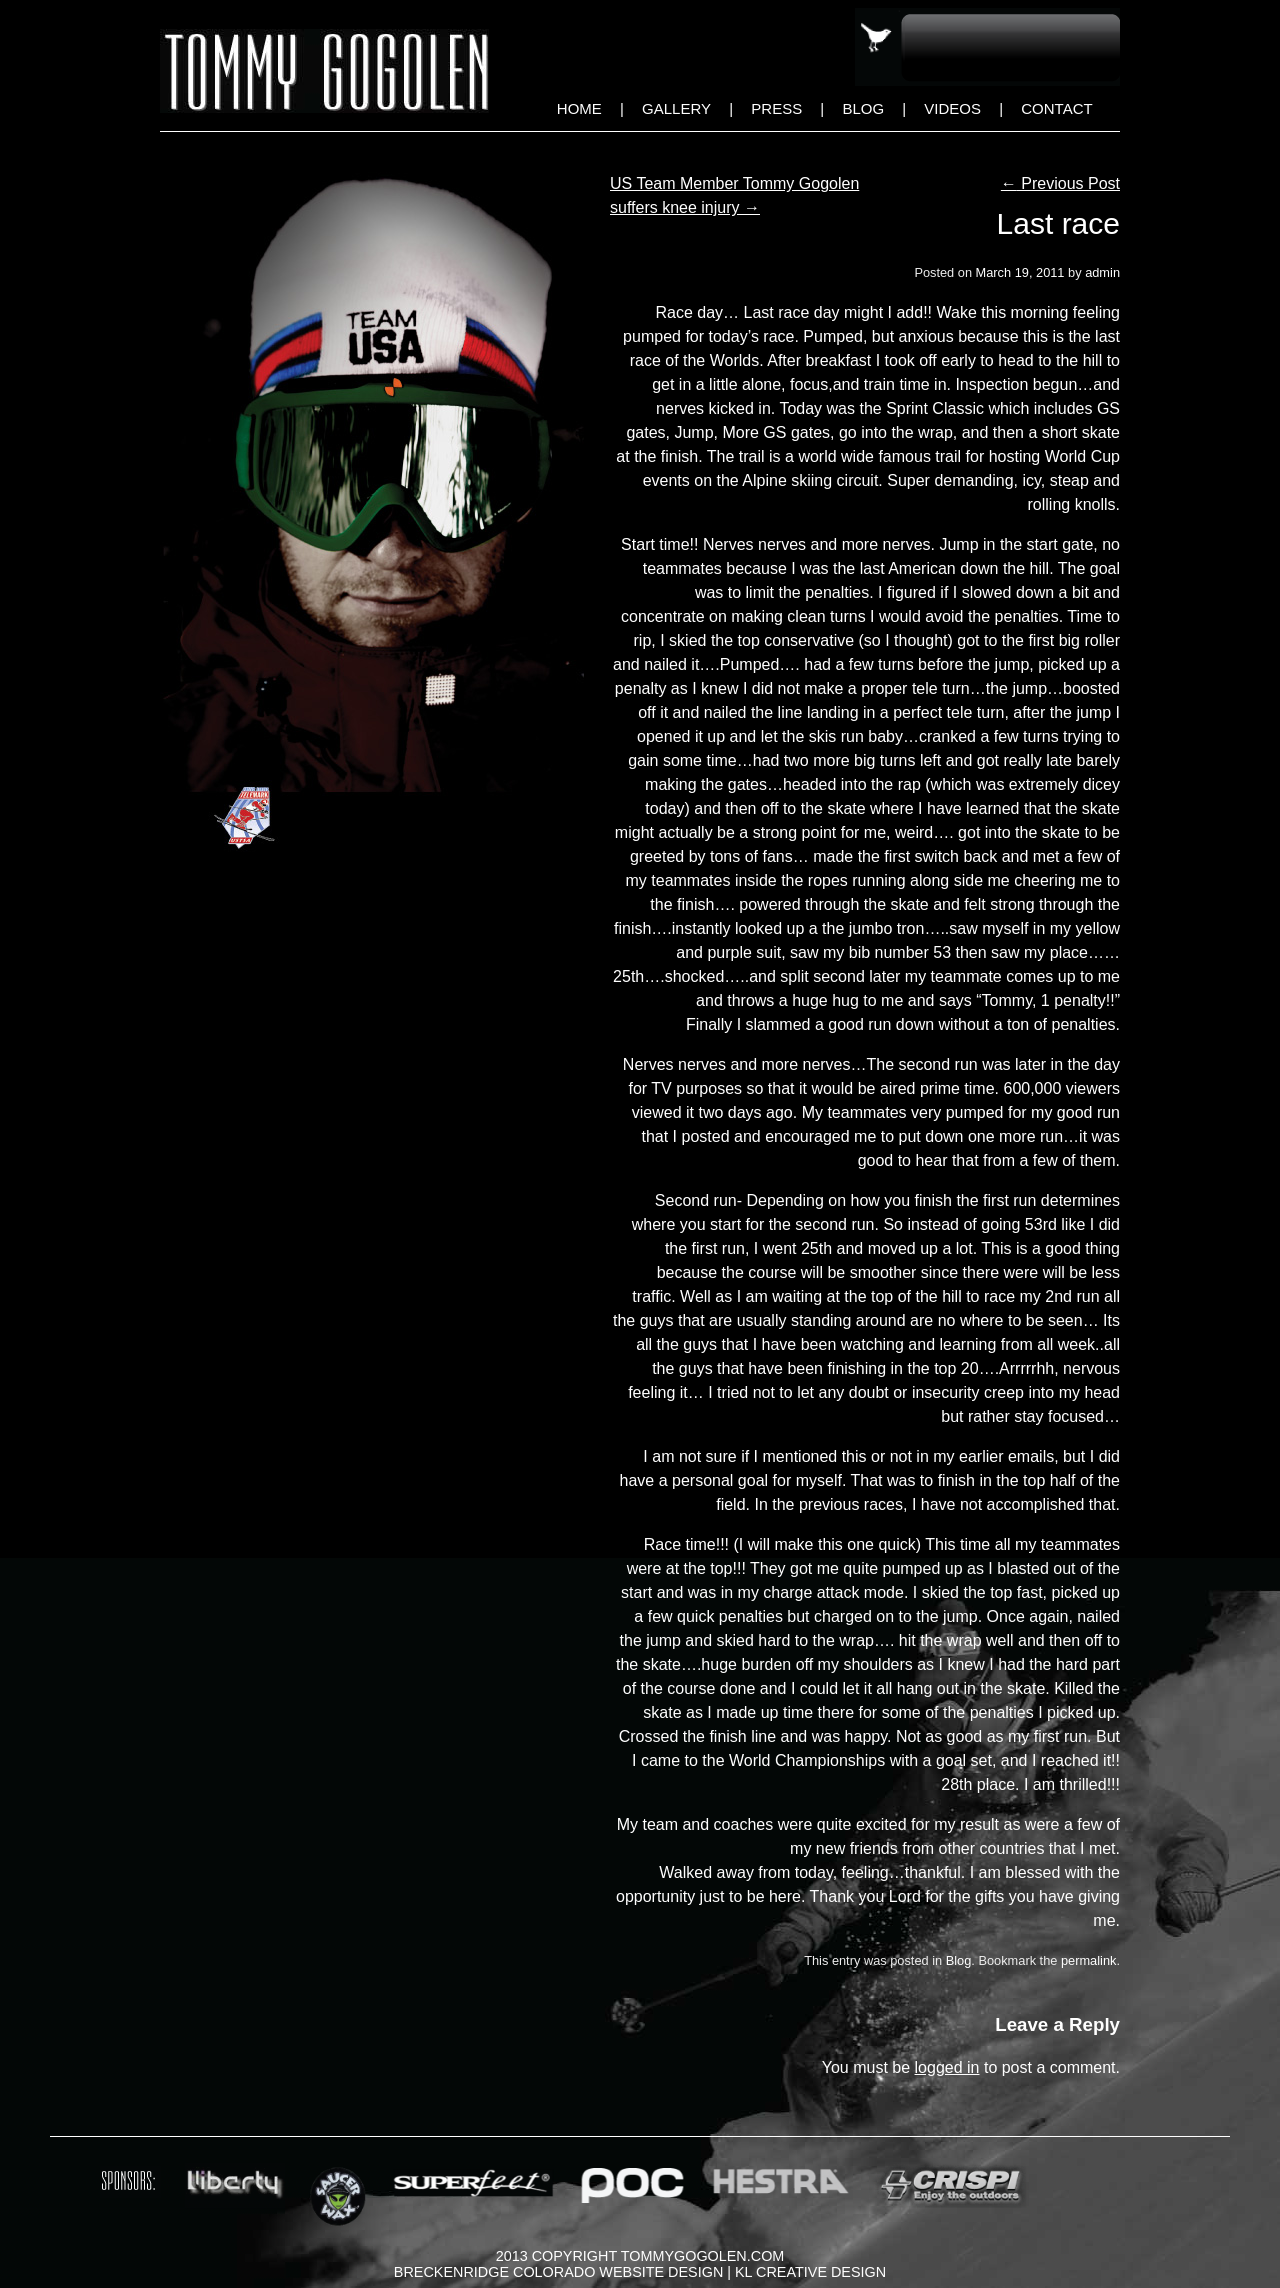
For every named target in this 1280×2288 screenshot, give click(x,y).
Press (776, 108)
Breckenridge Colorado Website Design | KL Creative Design (640, 2272)
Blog (863, 108)
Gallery (676, 108)
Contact (1056, 108)
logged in (947, 2067)
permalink (1088, 1960)
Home (579, 108)
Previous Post (1060, 183)
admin (1102, 272)
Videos (952, 108)
